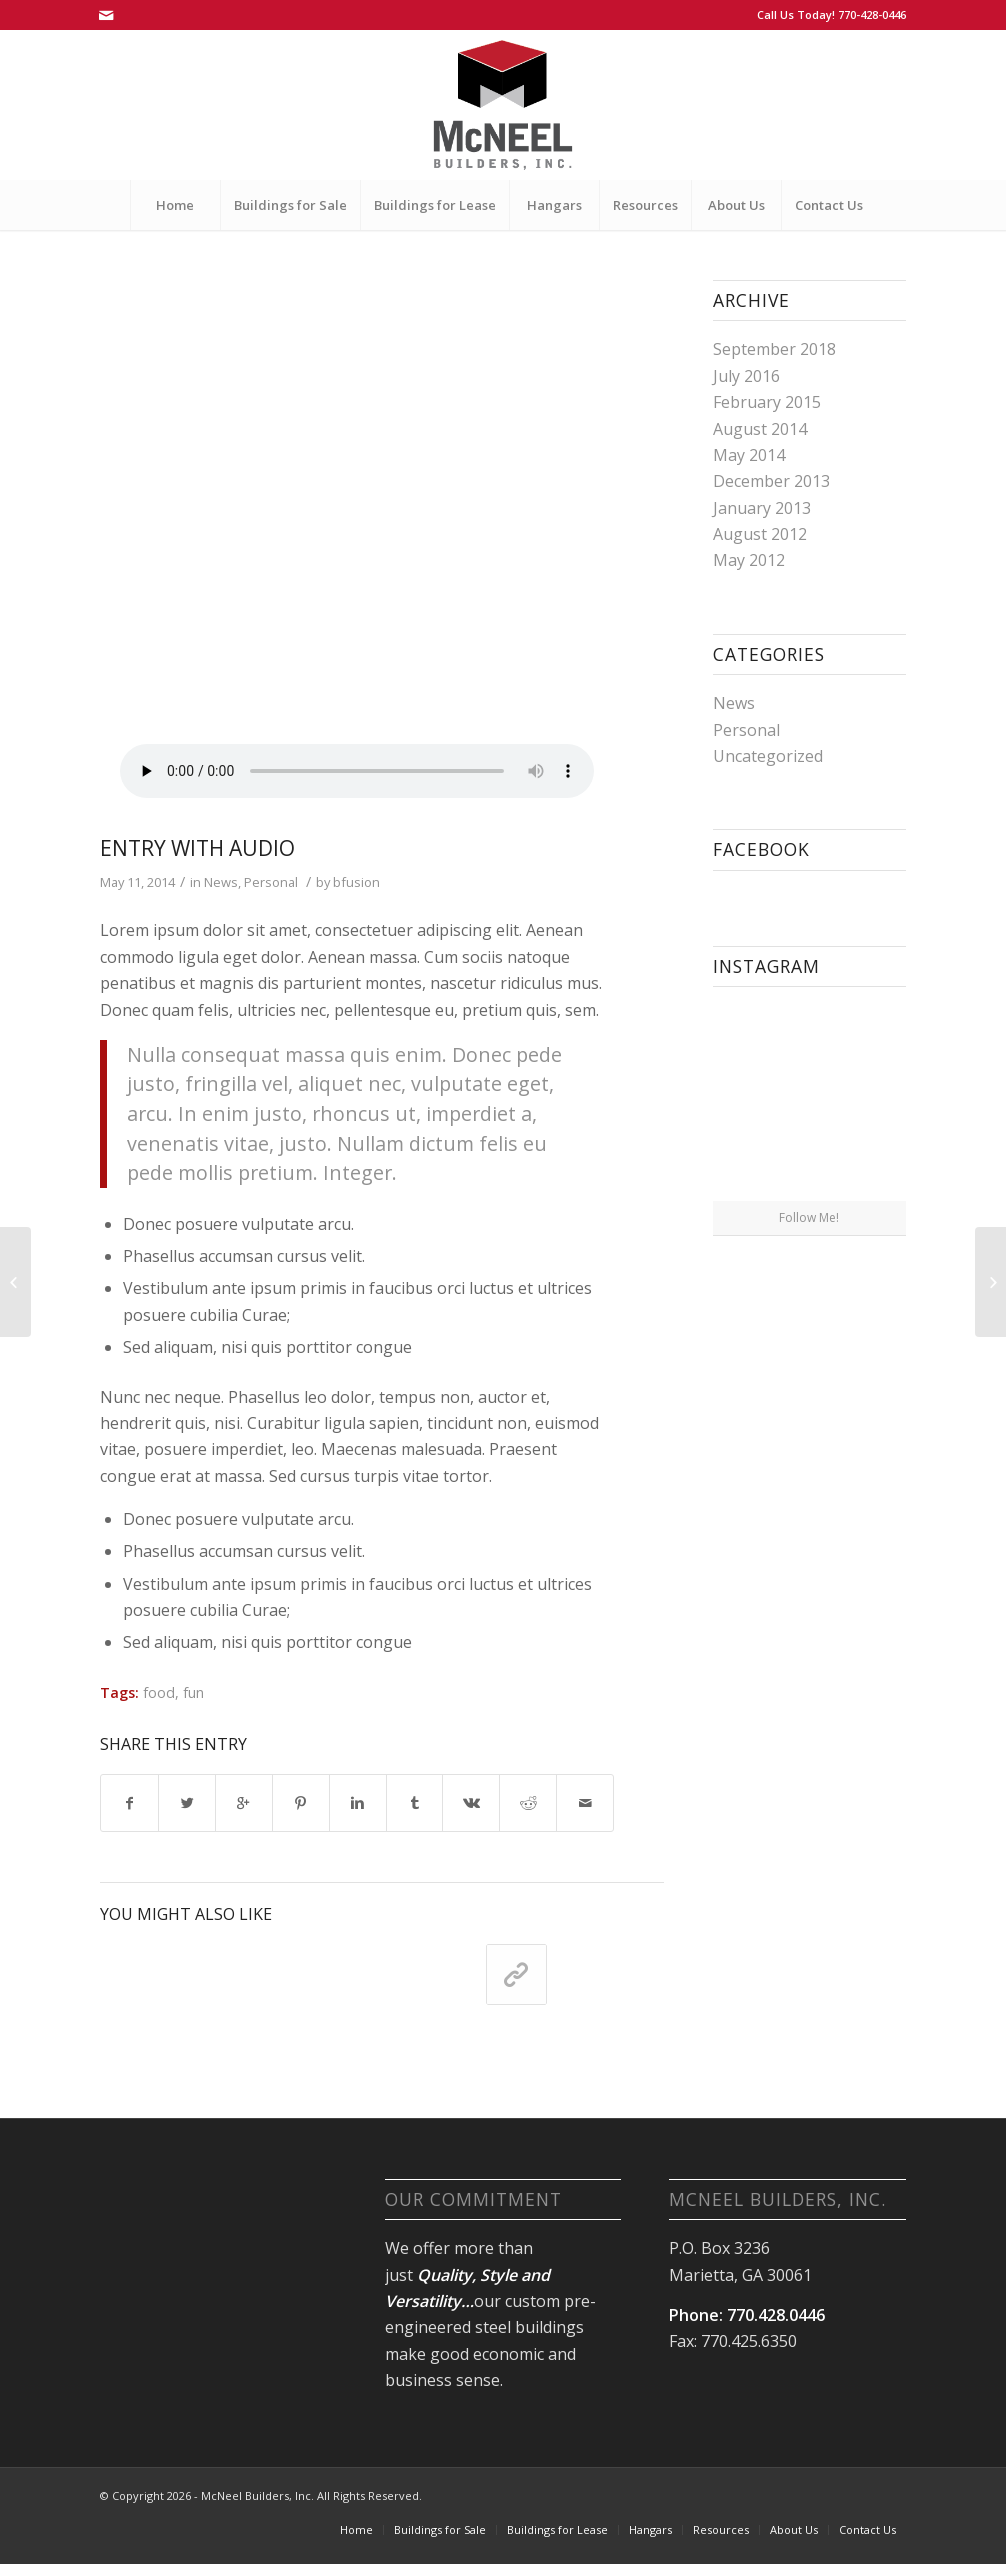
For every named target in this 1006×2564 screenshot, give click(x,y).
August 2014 (760, 429)
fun (193, 1692)
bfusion (356, 882)
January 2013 (762, 508)
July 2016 (746, 376)
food (159, 1692)
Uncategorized (768, 756)
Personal (271, 882)
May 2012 (749, 560)
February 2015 (767, 402)
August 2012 (760, 534)
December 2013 (771, 481)
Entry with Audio (197, 848)
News (221, 882)
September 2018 (774, 349)
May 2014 (749, 455)
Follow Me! (809, 1217)
